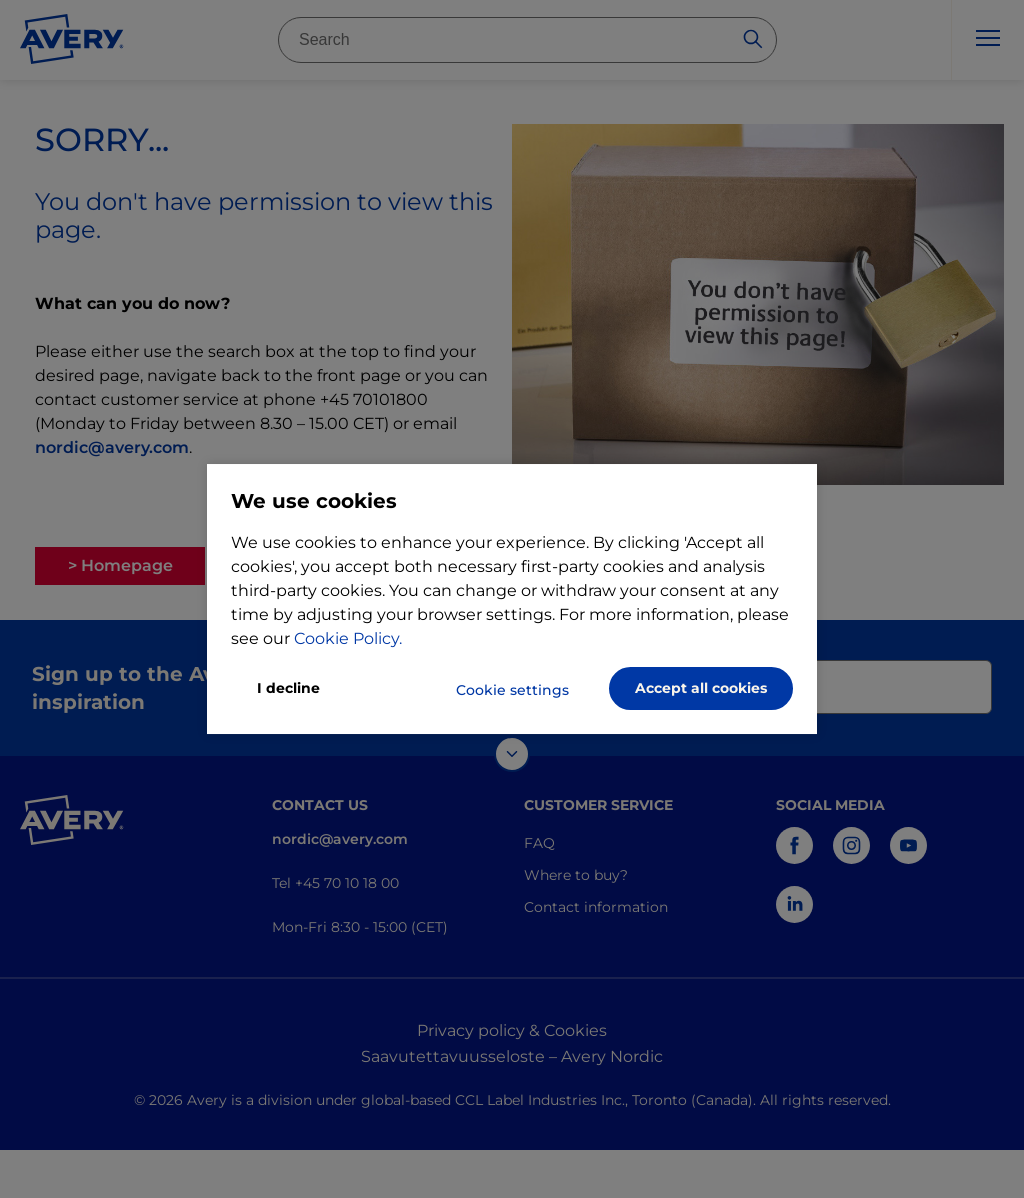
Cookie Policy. (348, 638)
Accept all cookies (701, 688)
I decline (288, 688)
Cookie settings (512, 690)
